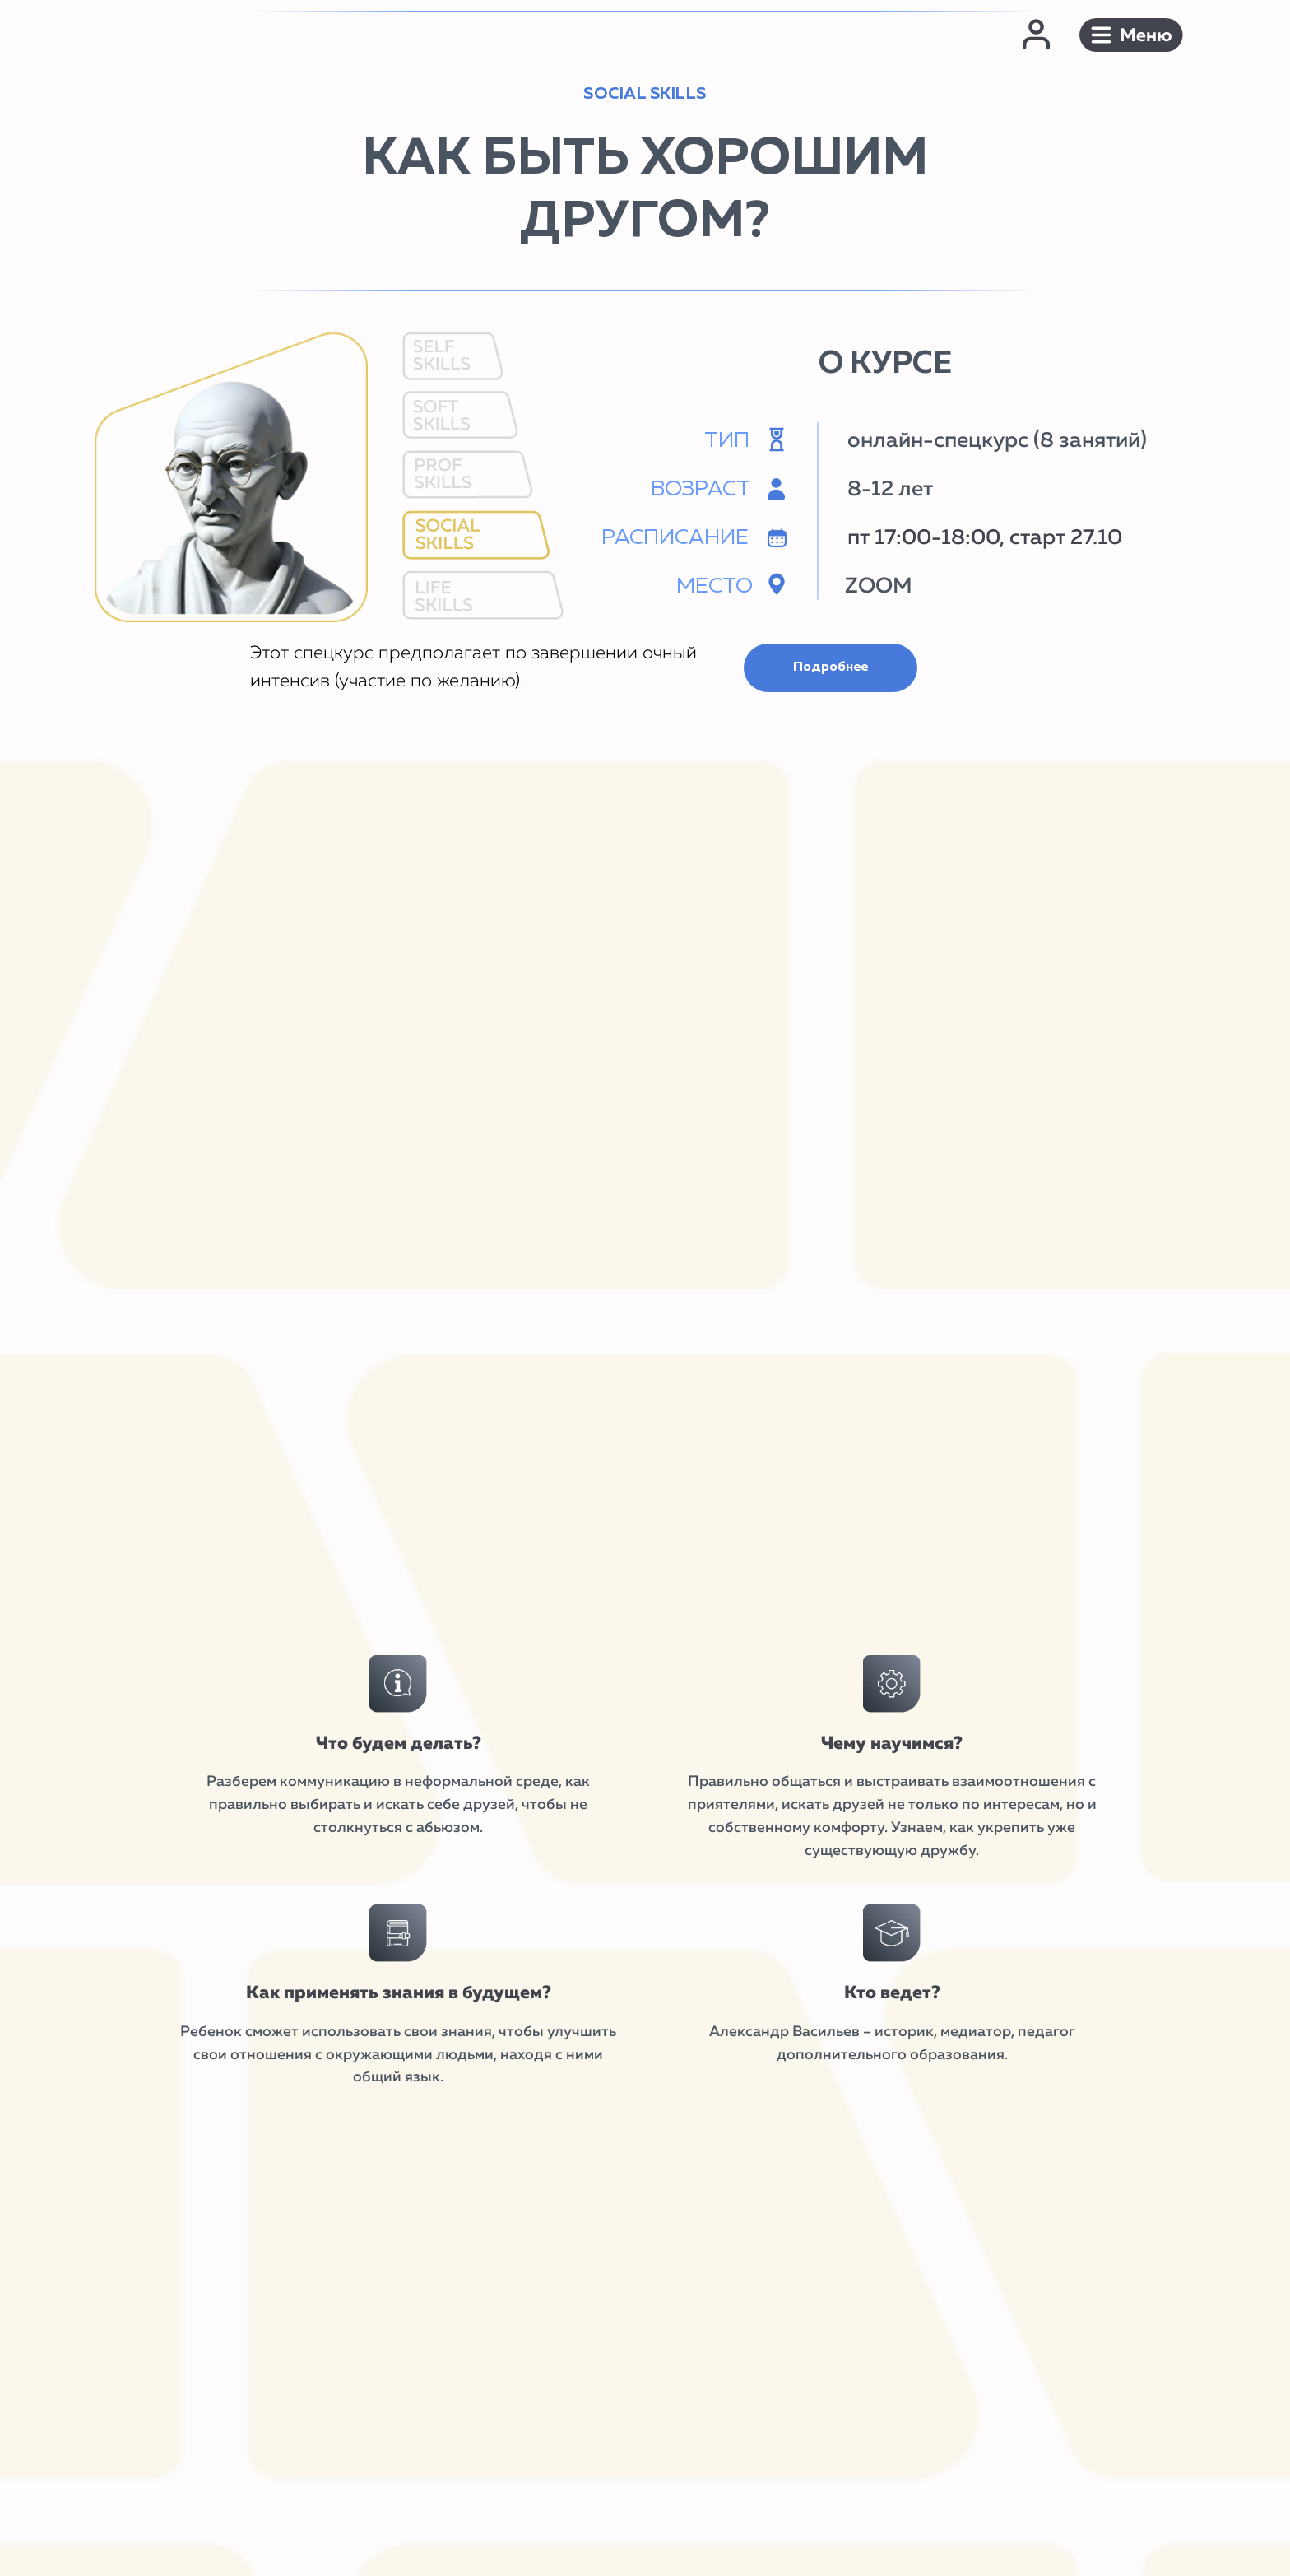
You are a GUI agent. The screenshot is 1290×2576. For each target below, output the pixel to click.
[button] (1130, 35)
